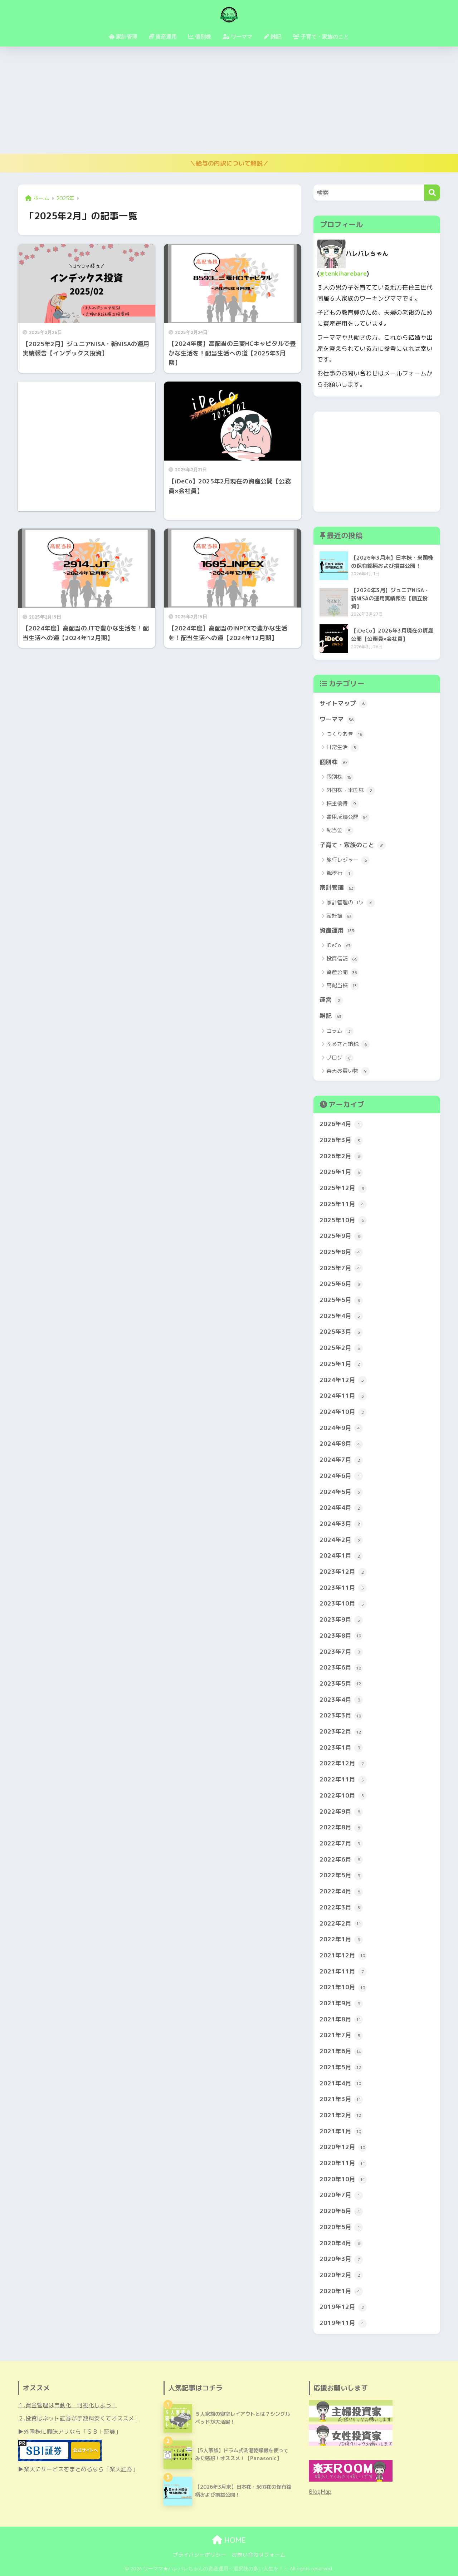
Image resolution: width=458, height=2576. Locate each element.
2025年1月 (341, 1364)
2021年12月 (343, 1955)
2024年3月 (341, 1524)
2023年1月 (341, 1747)
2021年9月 (341, 2003)
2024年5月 (341, 1492)
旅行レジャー (348, 860)
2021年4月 (341, 2083)
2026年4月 (341, 1124)
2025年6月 (341, 1284)
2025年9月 (341, 1236)
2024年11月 (343, 1396)
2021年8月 (341, 2019)
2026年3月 (341, 1140)
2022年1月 (341, 1939)
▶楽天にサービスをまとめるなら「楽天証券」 (78, 2469)
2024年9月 (341, 1428)
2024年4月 (341, 1508)
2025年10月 (343, 1220)
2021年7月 (341, 2035)
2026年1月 (341, 1172)
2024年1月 (341, 1555)
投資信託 (342, 959)
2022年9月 (341, 1812)
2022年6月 (341, 1859)
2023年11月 (343, 1588)
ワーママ (337, 719)
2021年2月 (341, 2115)
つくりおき (345, 734)
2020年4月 (341, 2243)
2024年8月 (341, 1444)
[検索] (432, 193)
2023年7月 (341, 1652)
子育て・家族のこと (353, 845)
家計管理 (337, 888)
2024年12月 (343, 1380)
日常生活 (342, 747)
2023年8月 (341, 1636)
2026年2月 (341, 1156)
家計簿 (340, 916)
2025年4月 (341, 1316)
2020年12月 (343, 2147)
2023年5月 (341, 1683)
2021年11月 (343, 1971)
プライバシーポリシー (199, 2554)
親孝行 (340, 873)
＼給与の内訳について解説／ (229, 163)
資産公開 (342, 972)
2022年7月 (341, 1843)
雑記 (331, 1016)
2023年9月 (341, 1619)
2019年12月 (343, 2307)
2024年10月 (343, 1412)
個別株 (334, 762)
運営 (331, 1000)
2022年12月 (343, 1763)
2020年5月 (341, 2227)
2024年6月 (341, 1476)
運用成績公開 (348, 817)
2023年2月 (341, 1731)
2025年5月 (341, 1300)
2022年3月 (341, 1907)
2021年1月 (341, 2131)
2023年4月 (341, 1700)
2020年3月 (341, 2259)
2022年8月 (341, 1827)
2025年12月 (343, 1188)
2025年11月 (343, 1204)
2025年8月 (341, 1252)
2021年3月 (341, 2099)
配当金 (340, 830)
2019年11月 (343, 2323)
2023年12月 (343, 1572)
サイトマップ (343, 703)
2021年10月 (343, 1987)
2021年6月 (341, 2051)
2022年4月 (341, 1891)
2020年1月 (341, 2291)
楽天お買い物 (348, 1071)
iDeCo (339, 946)
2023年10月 (343, 1603)
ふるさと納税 (348, 1044)
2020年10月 (343, 2179)
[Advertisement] (229, 100)
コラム (340, 1031)
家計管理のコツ (350, 903)
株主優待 (342, 804)
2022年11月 (343, 1779)
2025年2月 (341, 1348)
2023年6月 (341, 1667)
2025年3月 (341, 1332)
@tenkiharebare (343, 273)
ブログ (340, 1058)
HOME (229, 2540)
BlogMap (320, 2492)
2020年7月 (341, 2195)
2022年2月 (341, 1923)
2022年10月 (343, 1795)
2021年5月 (341, 2067)
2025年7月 (341, 1268)
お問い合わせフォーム (259, 2554)
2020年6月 (341, 2211)
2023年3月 (341, 1715)
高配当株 (342, 986)
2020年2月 (341, 2275)
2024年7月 (341, 1460)
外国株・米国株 (350, 790)
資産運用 (337, 930)
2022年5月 (341, 1875)
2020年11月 (343, 2163)
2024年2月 (341, 1540)
